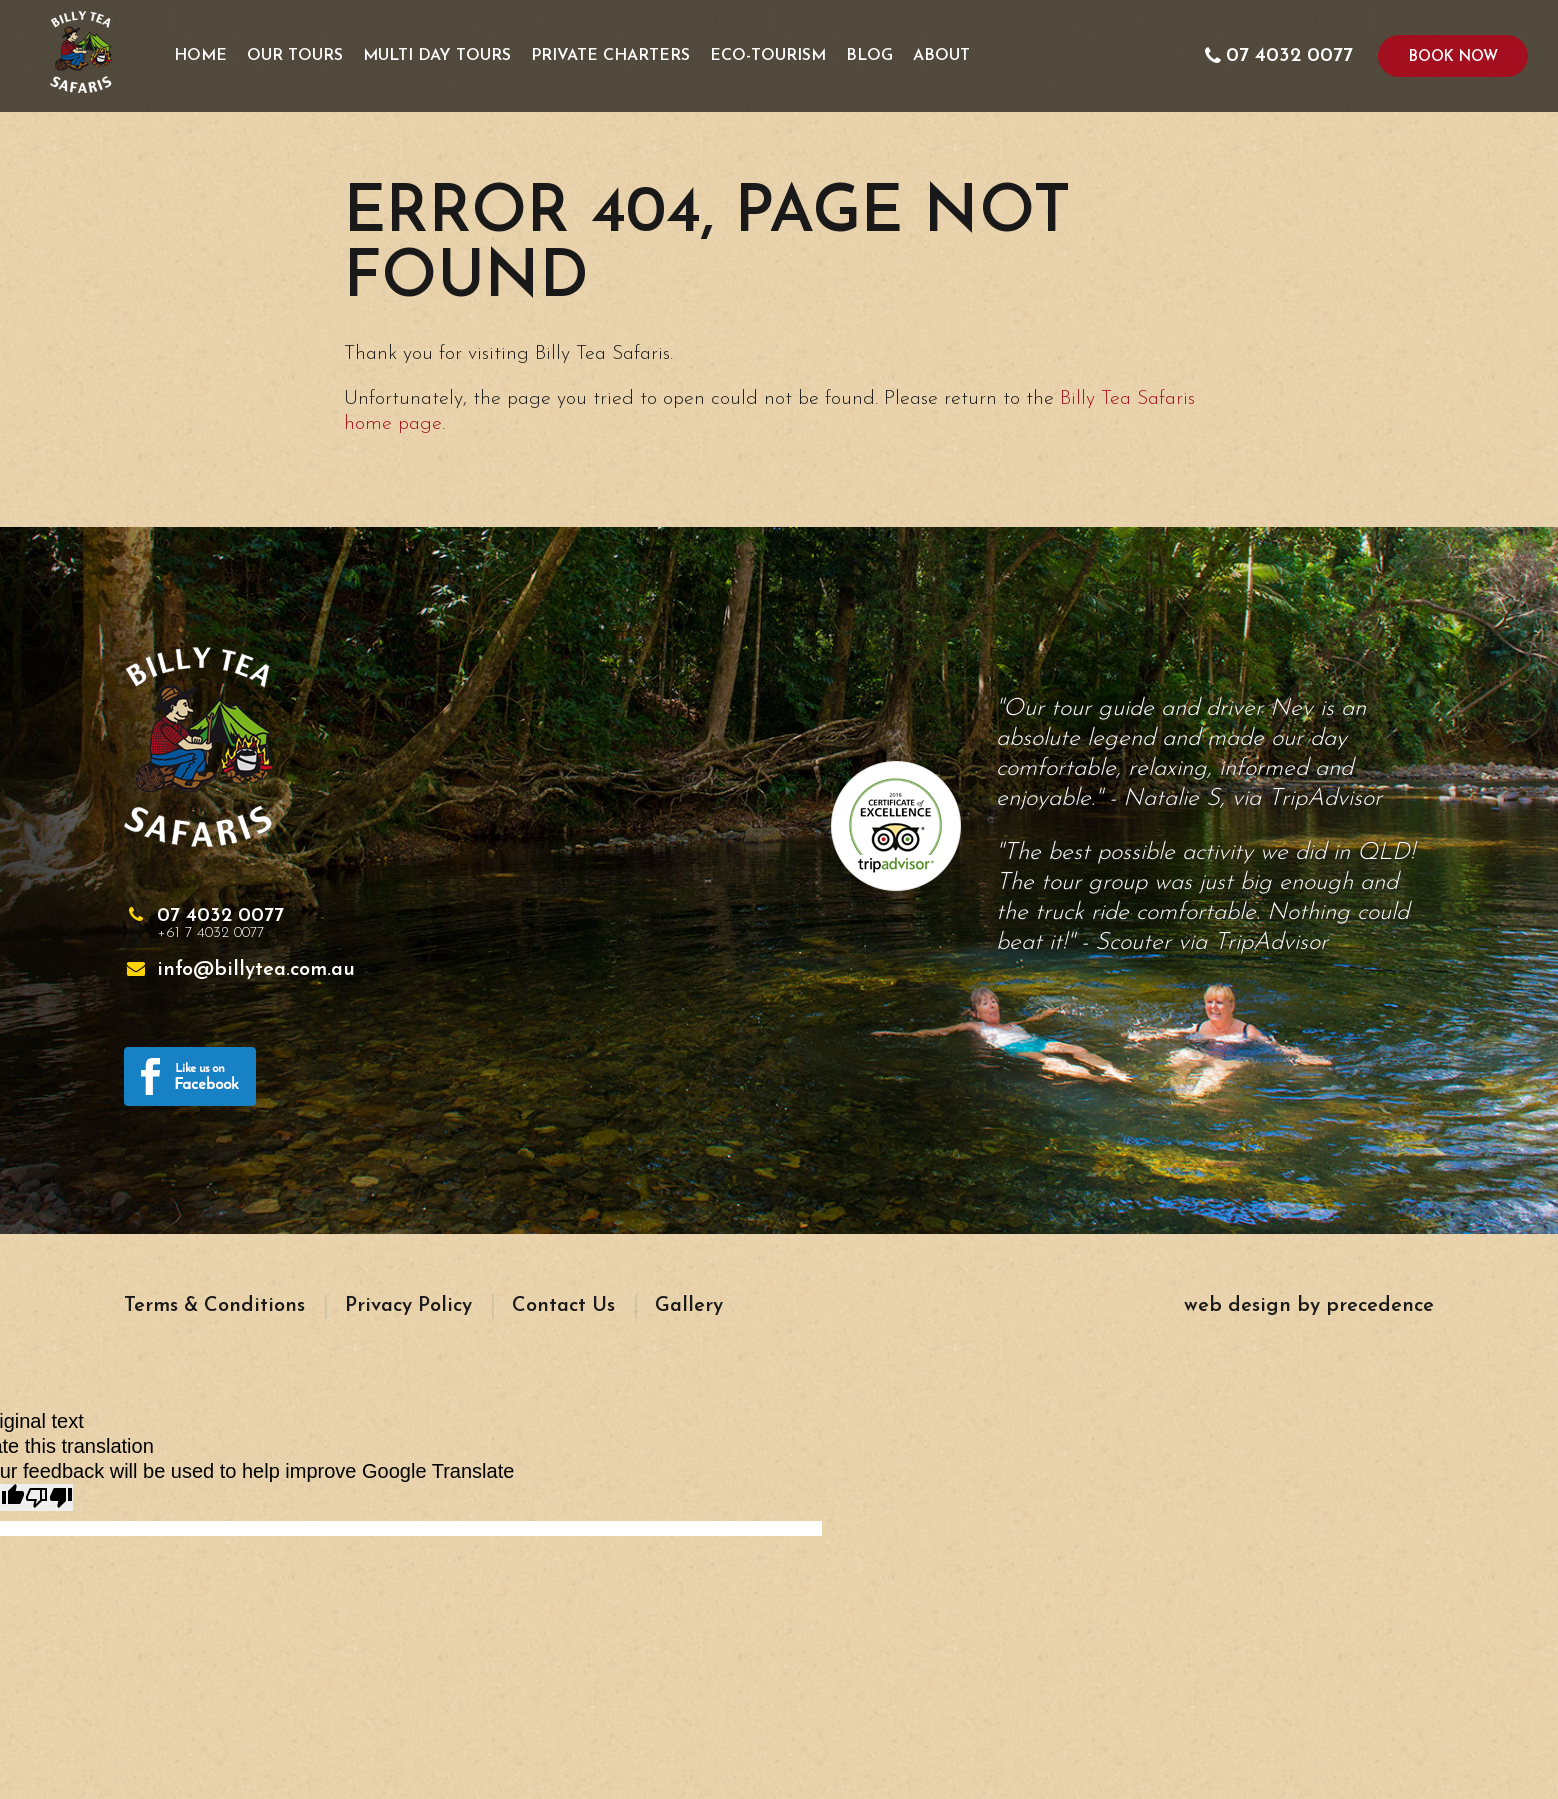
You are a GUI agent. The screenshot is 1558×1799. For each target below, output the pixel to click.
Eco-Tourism (768, 56)
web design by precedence (1309, 1306)
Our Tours (295, 56)
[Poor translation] (49, 1497)
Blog (869, 56)
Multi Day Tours (437, 56)
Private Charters (610, 56)
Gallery (689, 1306)
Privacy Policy (408, 1306)
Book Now (1453, 57)
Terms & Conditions (214, 1306)
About (941, 56)
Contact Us (563, 1306)
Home (200, 56)
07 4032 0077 (220, 924)
